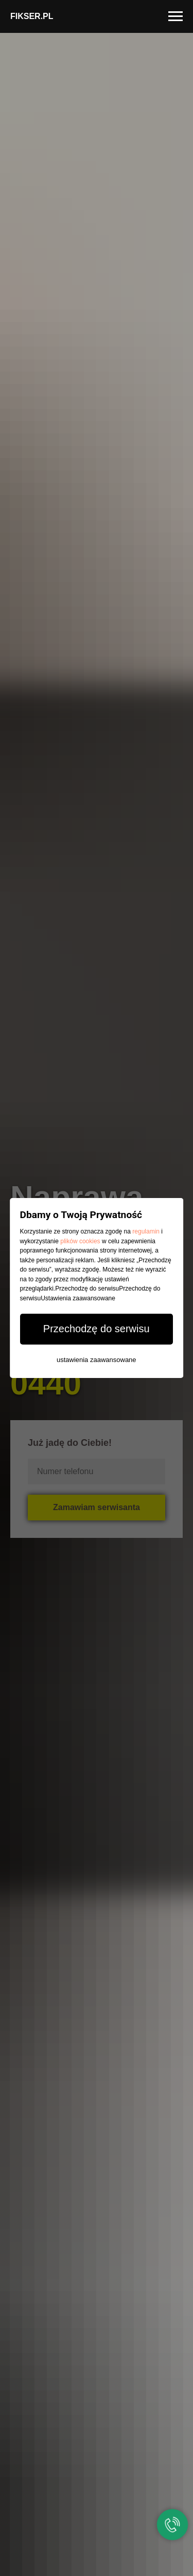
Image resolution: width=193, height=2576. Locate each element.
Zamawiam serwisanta (96, 1507)
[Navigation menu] (175, 16)
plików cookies (80, 1241)
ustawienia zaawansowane (96, 1360)
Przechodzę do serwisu (96, 1328)
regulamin (146, 1231)
